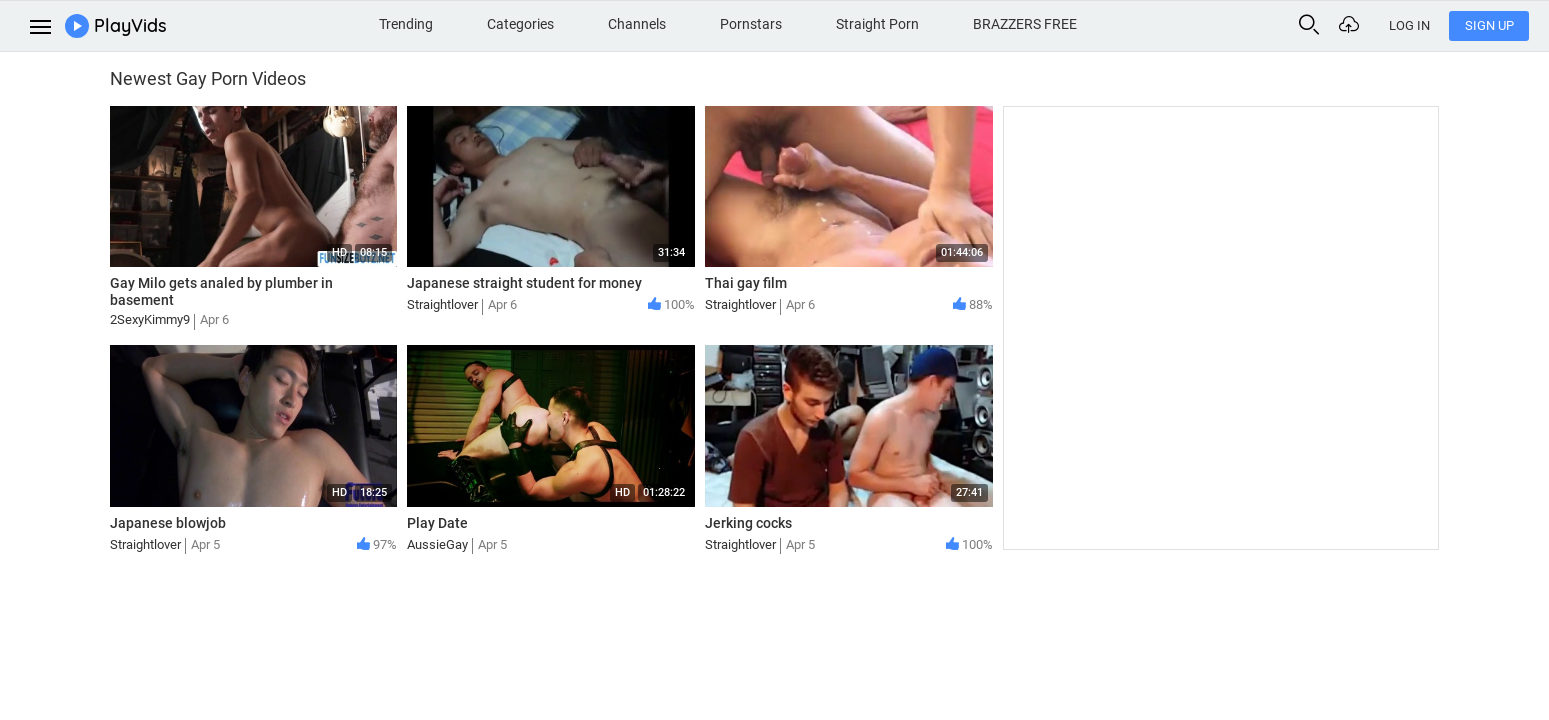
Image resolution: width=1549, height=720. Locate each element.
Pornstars (751, 24)
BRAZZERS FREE (1025, 24)
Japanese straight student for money (524, 283)
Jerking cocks (748, 523)
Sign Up (1489, 25)
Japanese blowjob (168, 523)
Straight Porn (877, 24)
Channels (637, 24)
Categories (520, 24)
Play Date (437, 523)
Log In (1409, 25)
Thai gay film (746, 283)
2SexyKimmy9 (150, 319)
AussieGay (437, 544)
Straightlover (442, 304)
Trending (406, 24)
